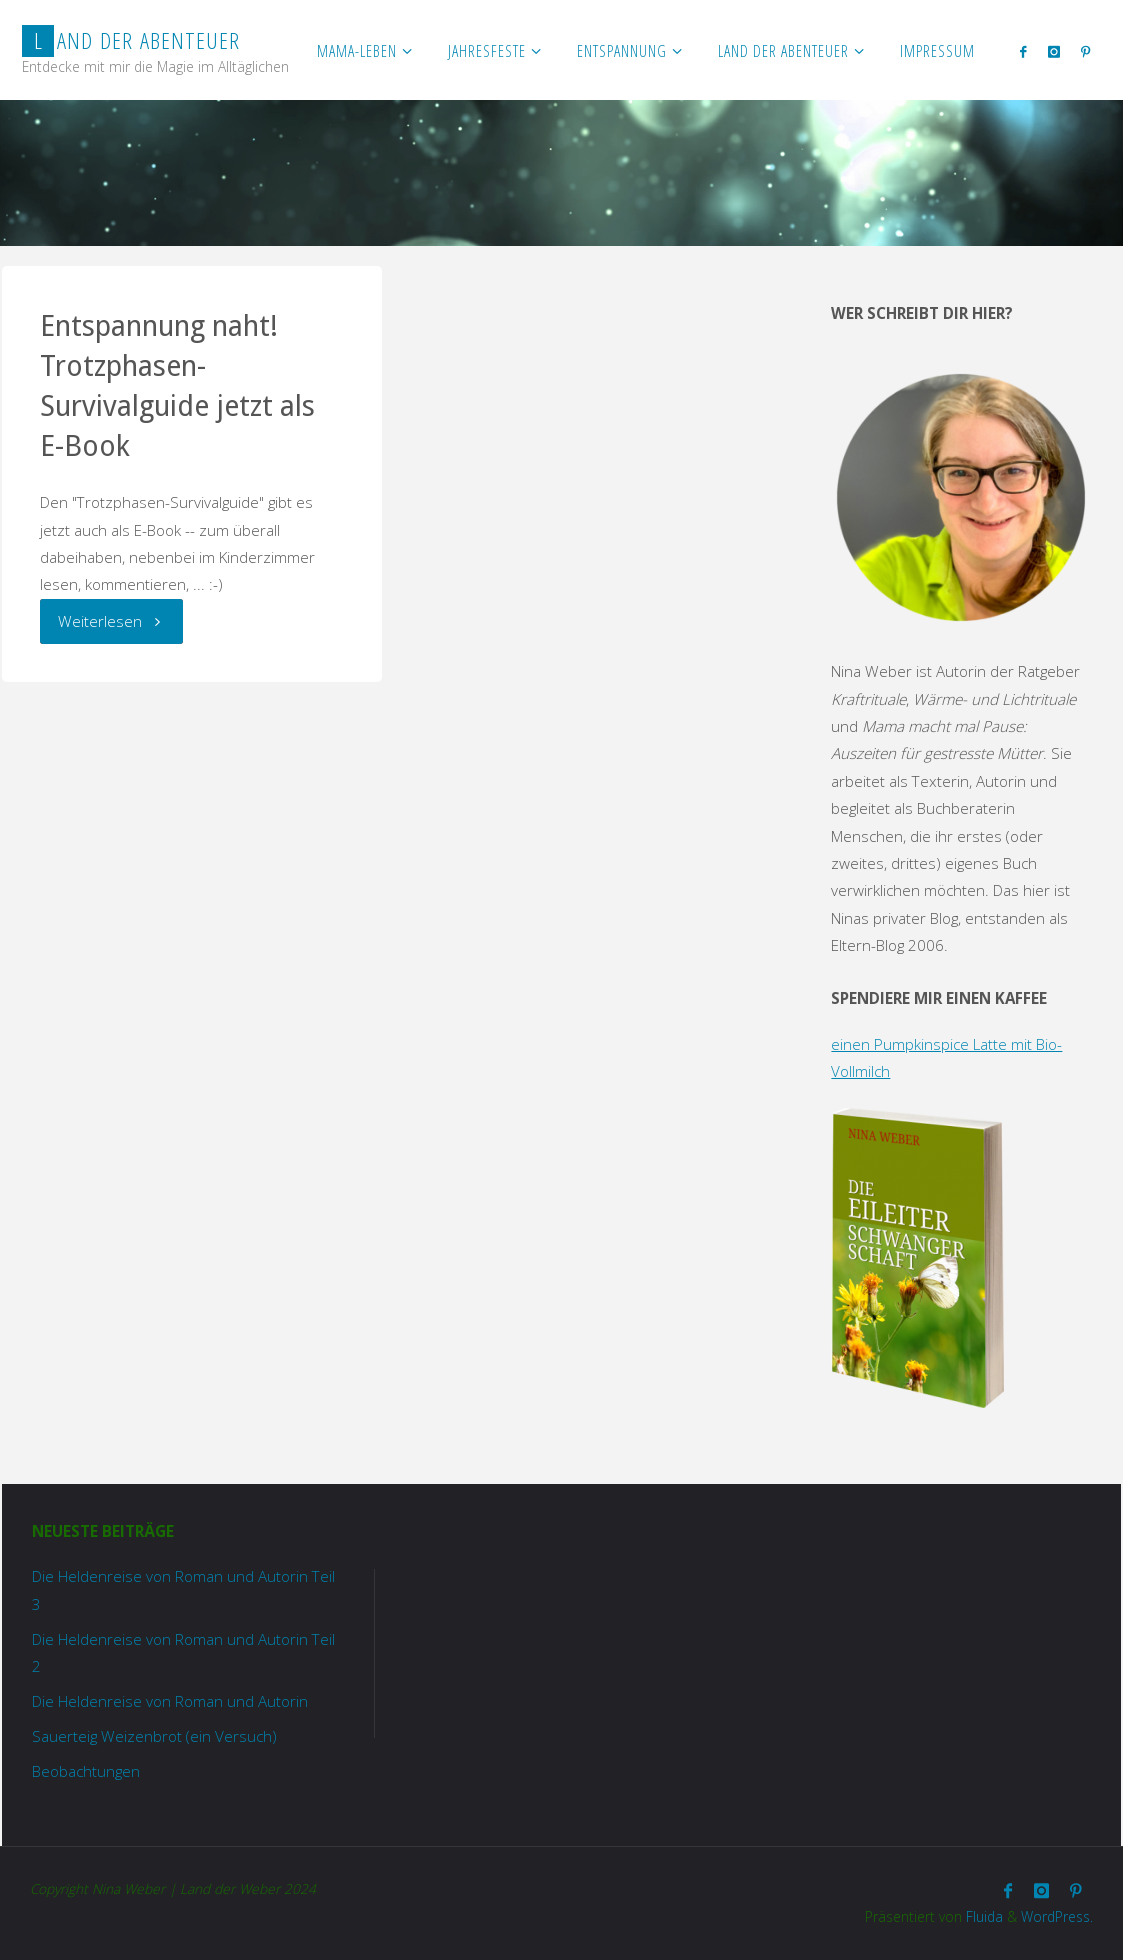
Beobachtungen (86, 1771)
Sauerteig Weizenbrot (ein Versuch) (154, 1736)
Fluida (982, 1916)
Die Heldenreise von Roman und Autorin (170, 1701)
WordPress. (1057, 1916)
